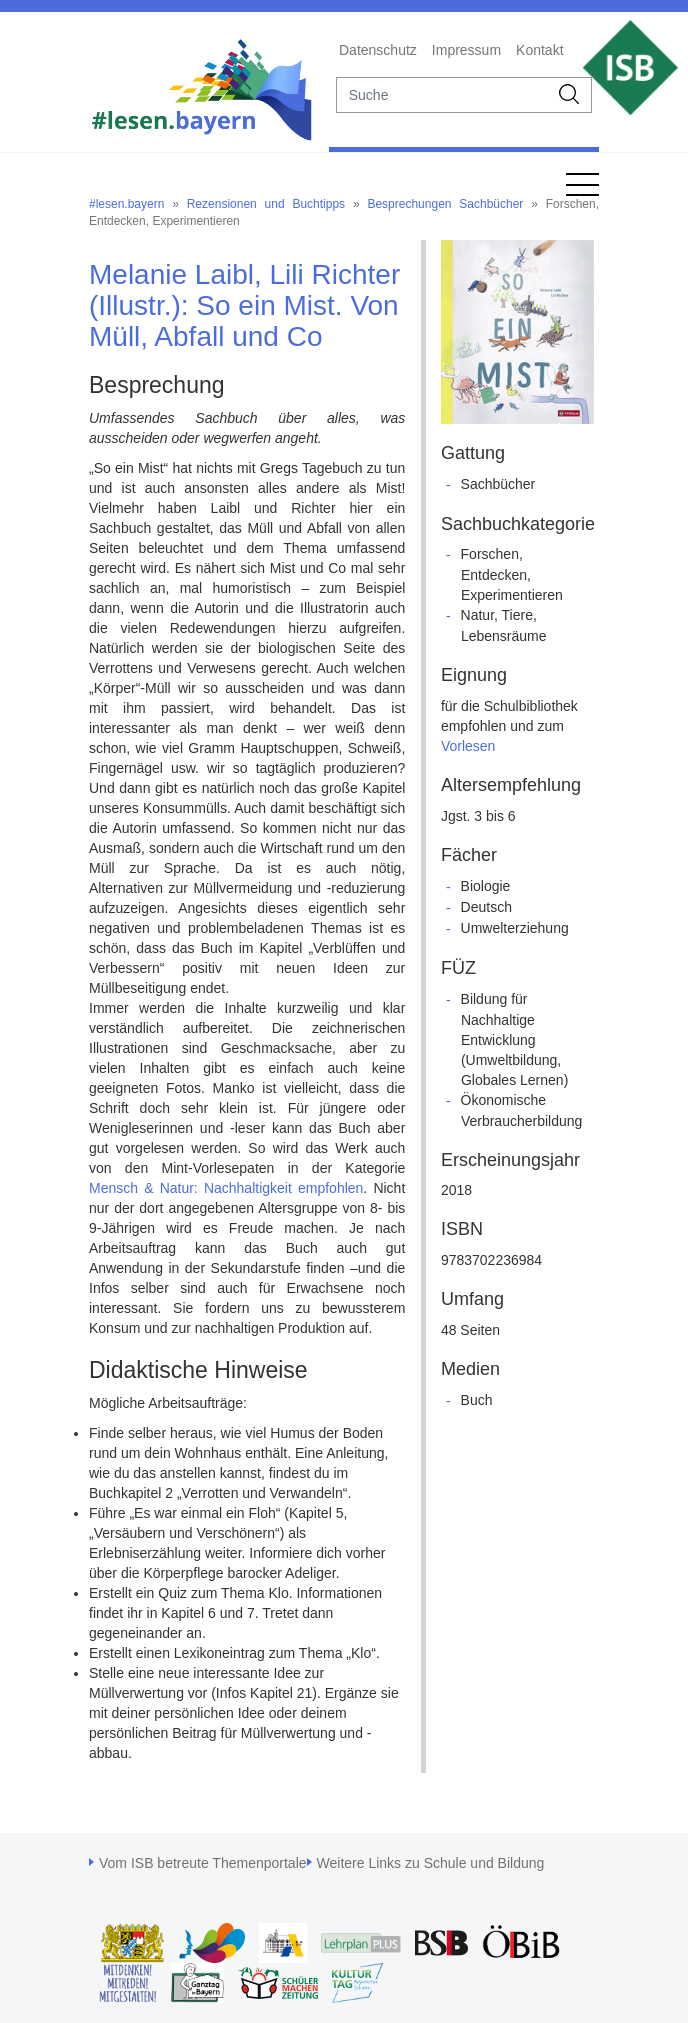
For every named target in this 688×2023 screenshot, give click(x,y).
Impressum (466, 50)
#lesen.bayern (126, 204)
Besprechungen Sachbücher (445, 204)
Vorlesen (468, 746)
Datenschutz (378, 50)
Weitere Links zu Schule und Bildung (431, 1863)
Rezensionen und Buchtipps (266, 204)
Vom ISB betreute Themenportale (203, 1863)
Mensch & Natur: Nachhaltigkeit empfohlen (226, 1188)
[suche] (443, 95)
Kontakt (539, 50)
